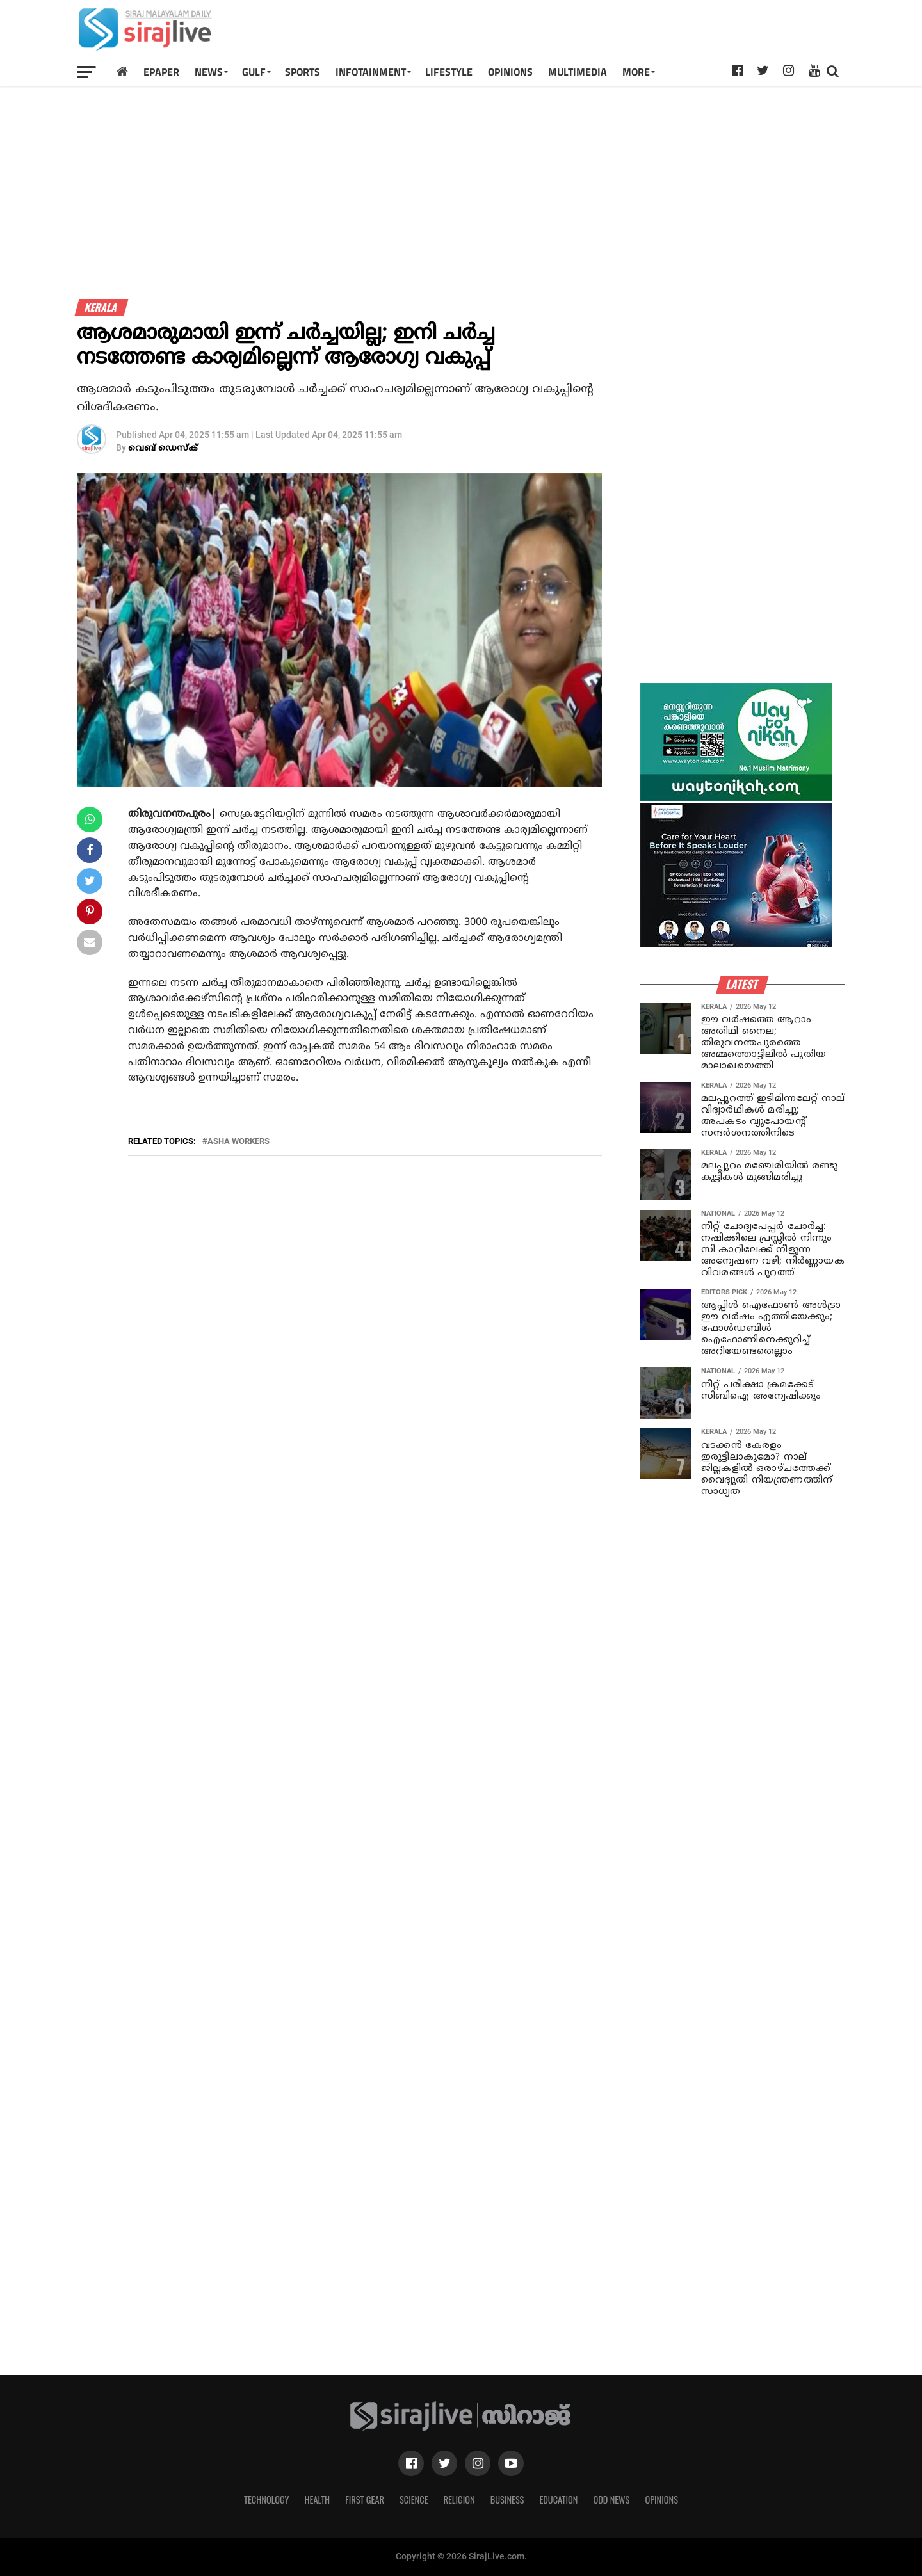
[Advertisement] (611, 33)
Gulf (254, 71)
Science (414, 2499)
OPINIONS (510, 71)
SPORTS (302, 71)
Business (507, 2499)
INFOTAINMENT (371, 71)
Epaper (161, 71)
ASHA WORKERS (238, 1142)
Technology (266, 2499)
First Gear (364, 2499)
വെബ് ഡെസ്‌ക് (163, 448)
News (209, 71)
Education (558, 2499)
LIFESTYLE (449, 71)
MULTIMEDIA (577, 71)
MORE (636, 71)
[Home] (122, 71)
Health (317, 2499)
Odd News (611, 2499)
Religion (458, 2499)
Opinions (661, 2499)
